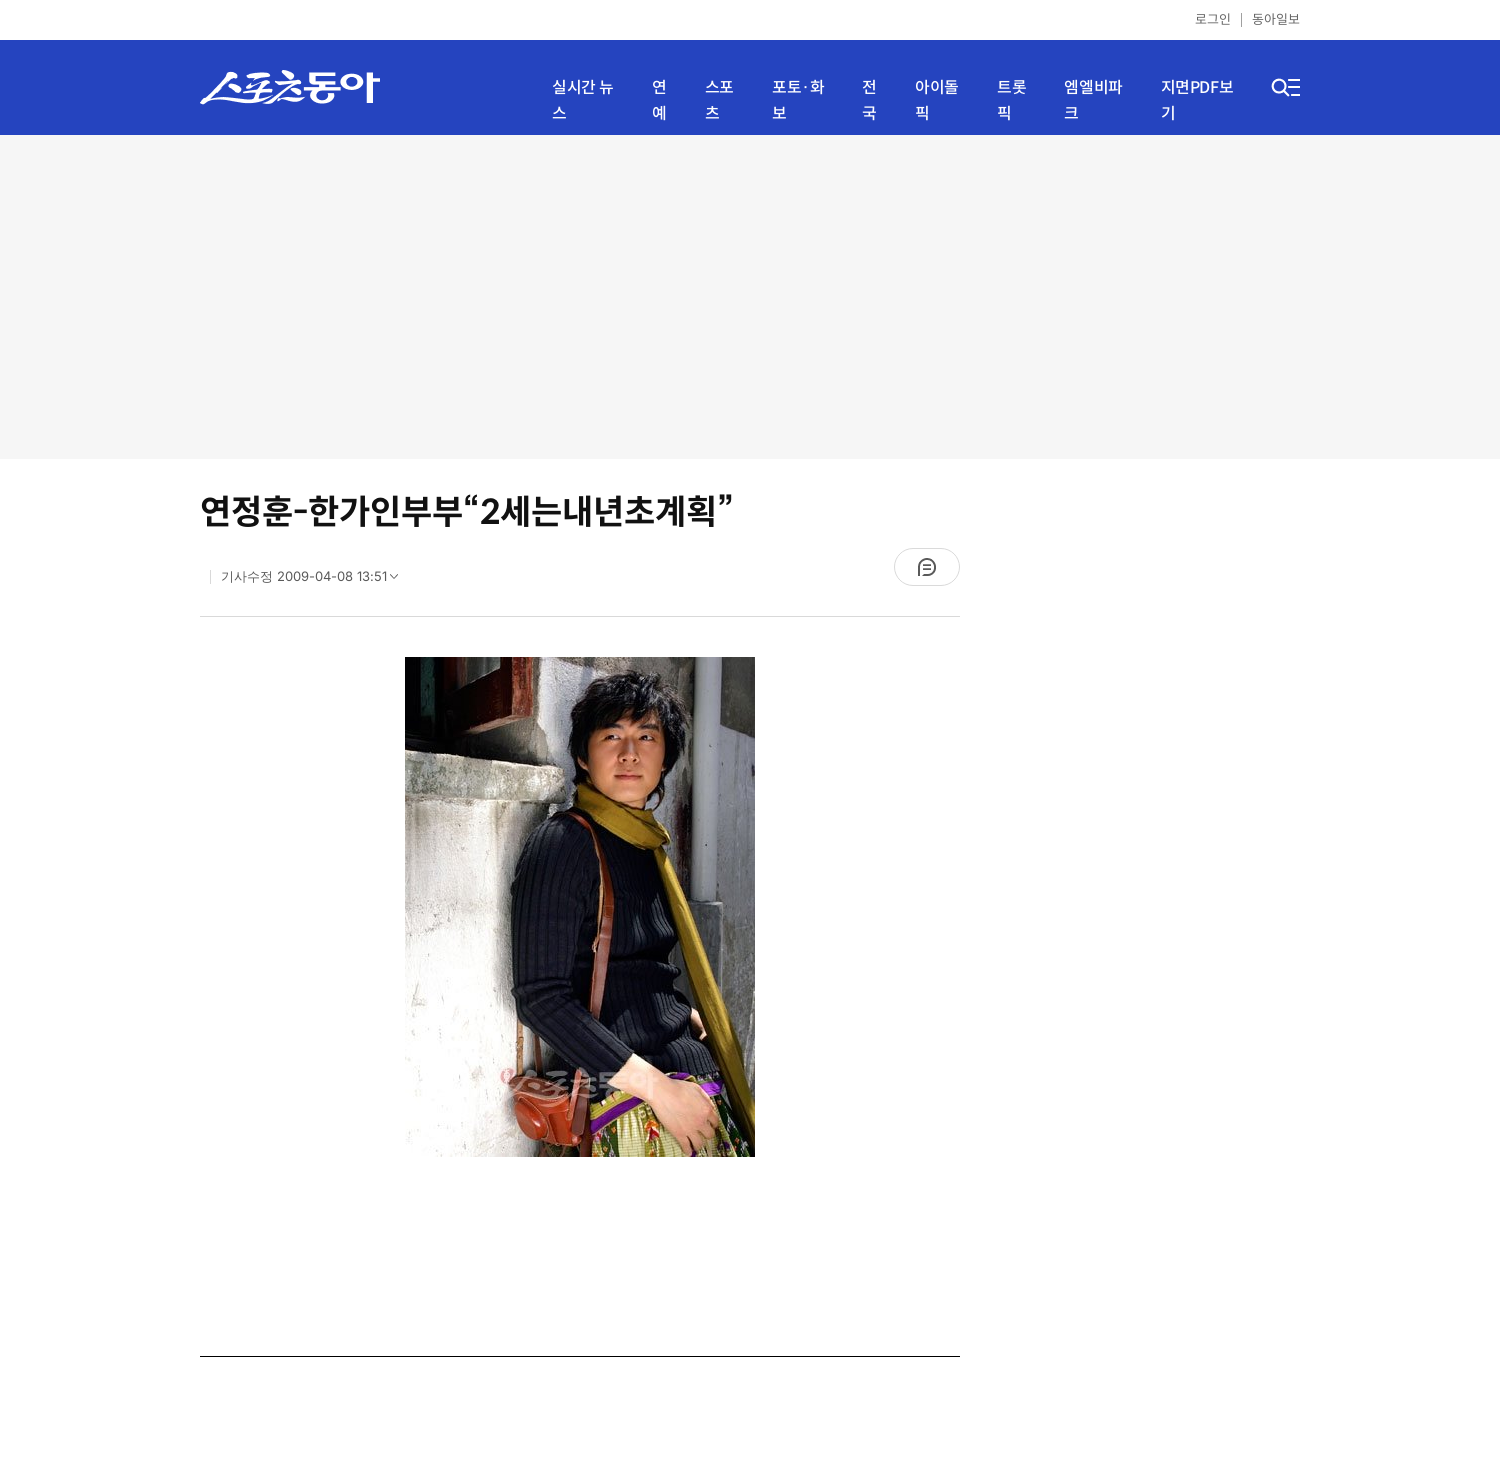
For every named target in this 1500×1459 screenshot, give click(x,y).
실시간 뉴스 (583, 100)
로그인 (1213, 19)
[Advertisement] (750, 295)
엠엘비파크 (1093, 100)
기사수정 (316, 581)
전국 (869, 100)
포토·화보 (798, 100)
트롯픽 (1011, 100)
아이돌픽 (937, 100)
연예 (659, 100)
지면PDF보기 (1197, 100)
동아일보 (1276, 19)
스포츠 (719, 100)
